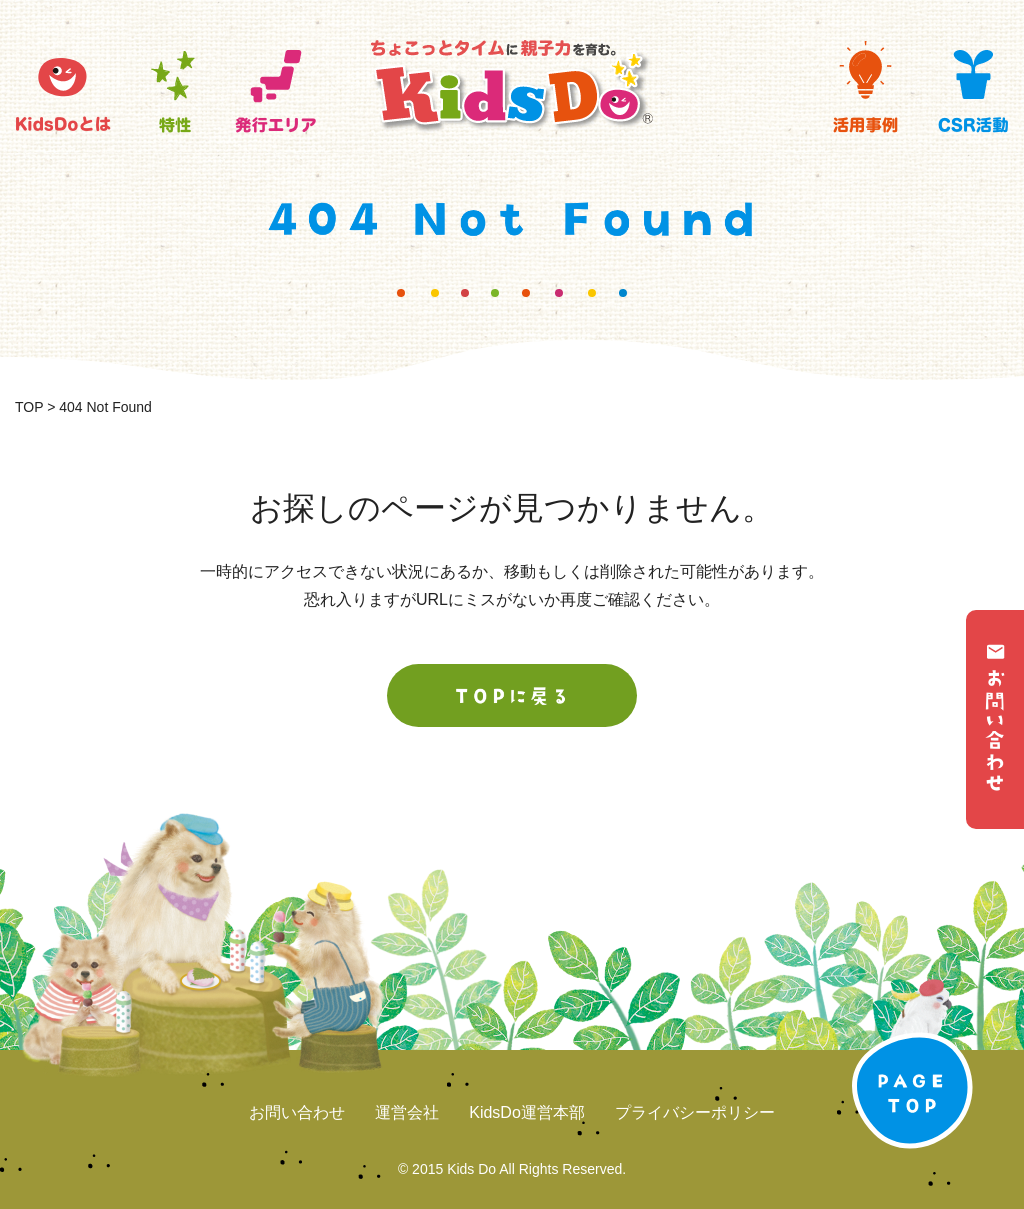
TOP (29, 407)
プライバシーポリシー (695, 1112)
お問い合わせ (297, 1112)
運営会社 (407, 1112)
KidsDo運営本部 (527, 1112)
